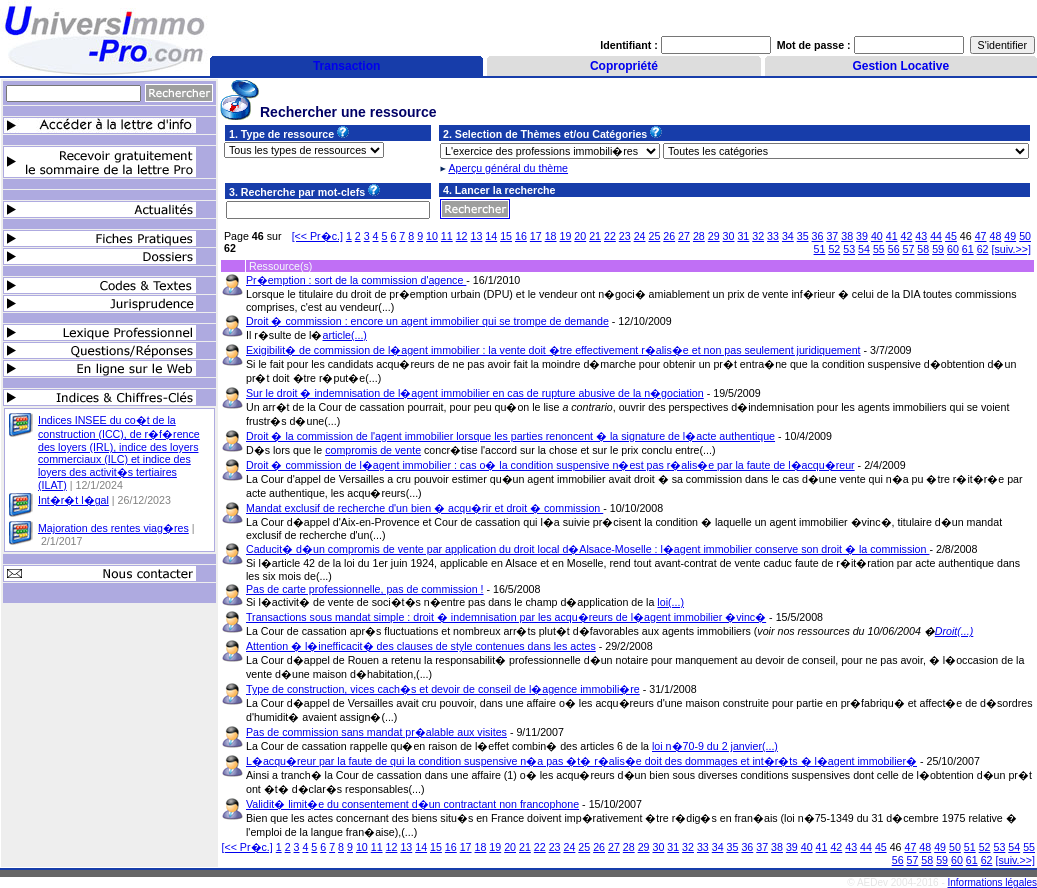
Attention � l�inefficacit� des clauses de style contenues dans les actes (421, 646)
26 (669, 236)
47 (981, 236)
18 (551, 236)
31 (743, 236)
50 (1025, 236)
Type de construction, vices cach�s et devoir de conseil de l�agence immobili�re (443, 689)
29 (714, 236)
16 (521, 236)
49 (1010, 236)
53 (849, 249)
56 (894, 249)
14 (491, 236)
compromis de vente (373, 450)
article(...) (345, 335)
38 (847, 236)
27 (684, 236)
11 (447, 236)
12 (462, 236)
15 (506, 236)
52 (834, 249)
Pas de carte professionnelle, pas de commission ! (365, 589)
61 (968, 249)
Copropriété (624, 66)
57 (909, 249)
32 (758, 236)
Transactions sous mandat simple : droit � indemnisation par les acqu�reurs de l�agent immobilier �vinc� (506, 617)
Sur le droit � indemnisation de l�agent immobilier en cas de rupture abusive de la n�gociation (475, 393)
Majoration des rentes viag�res (113, 528)
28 (699, 236)
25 (654, 236)
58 (923, 249)
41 (892, 236)
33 (773, 236)
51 (820, 249)
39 (862, 236)
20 (580, 236)
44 (936, 236)
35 (803, 236)
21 (595, 236)
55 (879, 249)
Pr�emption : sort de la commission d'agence (356, 280)
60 (953, 249)
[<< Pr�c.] (317, 236)
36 (818, 236)
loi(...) (670, 602)
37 (832, 236)
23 (625, 236)
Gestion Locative (900, 66)
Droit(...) (954, 631)
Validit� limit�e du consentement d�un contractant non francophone (412, 804)
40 (877, 236)
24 (640, 236)
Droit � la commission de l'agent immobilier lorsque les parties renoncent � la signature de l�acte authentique (510, 436)
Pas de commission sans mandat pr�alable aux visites (376, 732)
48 (995, 236)
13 (477, 236)
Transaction (346, 66)
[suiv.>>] (1012, 249)
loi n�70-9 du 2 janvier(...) (715, 746)
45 (951, 236)
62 (983, 249)
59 (938, 249)
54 (864, 249)
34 (788, 236)
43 (921, 236)
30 (729, 236)
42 (907, 236)
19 (565, 236)
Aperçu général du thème (508, 168)
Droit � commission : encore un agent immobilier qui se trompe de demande (427, 321)
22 (610, 236)
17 (536, 236)
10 (432, 236)
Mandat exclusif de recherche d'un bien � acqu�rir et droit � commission (424, 508)
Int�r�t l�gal (73, 500)
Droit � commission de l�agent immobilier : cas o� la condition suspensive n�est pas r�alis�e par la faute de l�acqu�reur (550, 465)
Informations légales (993, 882)
